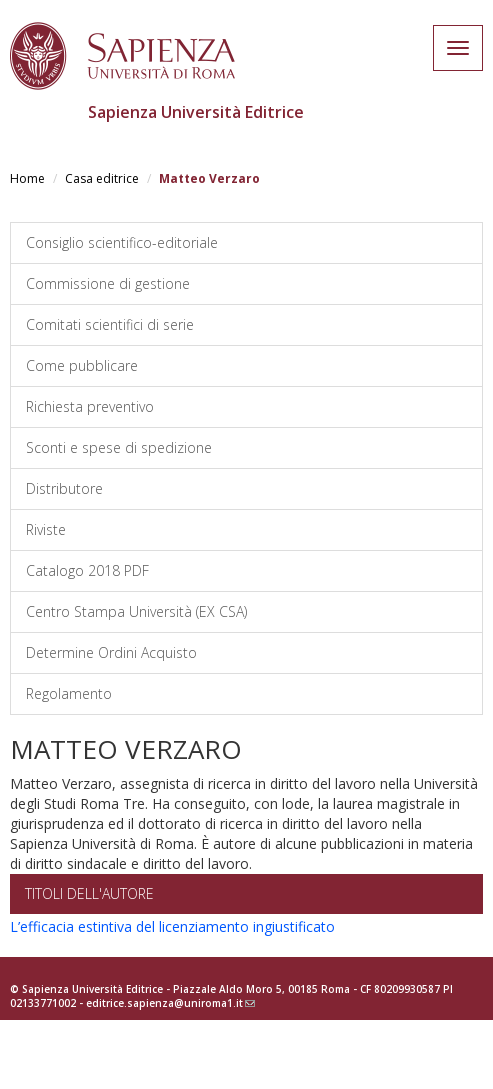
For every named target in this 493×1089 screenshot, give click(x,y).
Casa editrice (102, 178)
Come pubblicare (82, 365)
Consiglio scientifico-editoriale (122, 242)
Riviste (46, 529)
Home (27, 178)
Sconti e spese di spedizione (119, 447)
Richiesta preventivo (90, 406)
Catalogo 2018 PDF (87, 570)
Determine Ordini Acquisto (111, 652)
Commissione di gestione (108, 283)
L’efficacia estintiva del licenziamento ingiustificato (172, 926)
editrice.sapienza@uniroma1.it (170, 1003)
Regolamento (69, 693)
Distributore (64, 488)
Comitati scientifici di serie (110, 324)
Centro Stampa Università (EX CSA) (136, 611)
